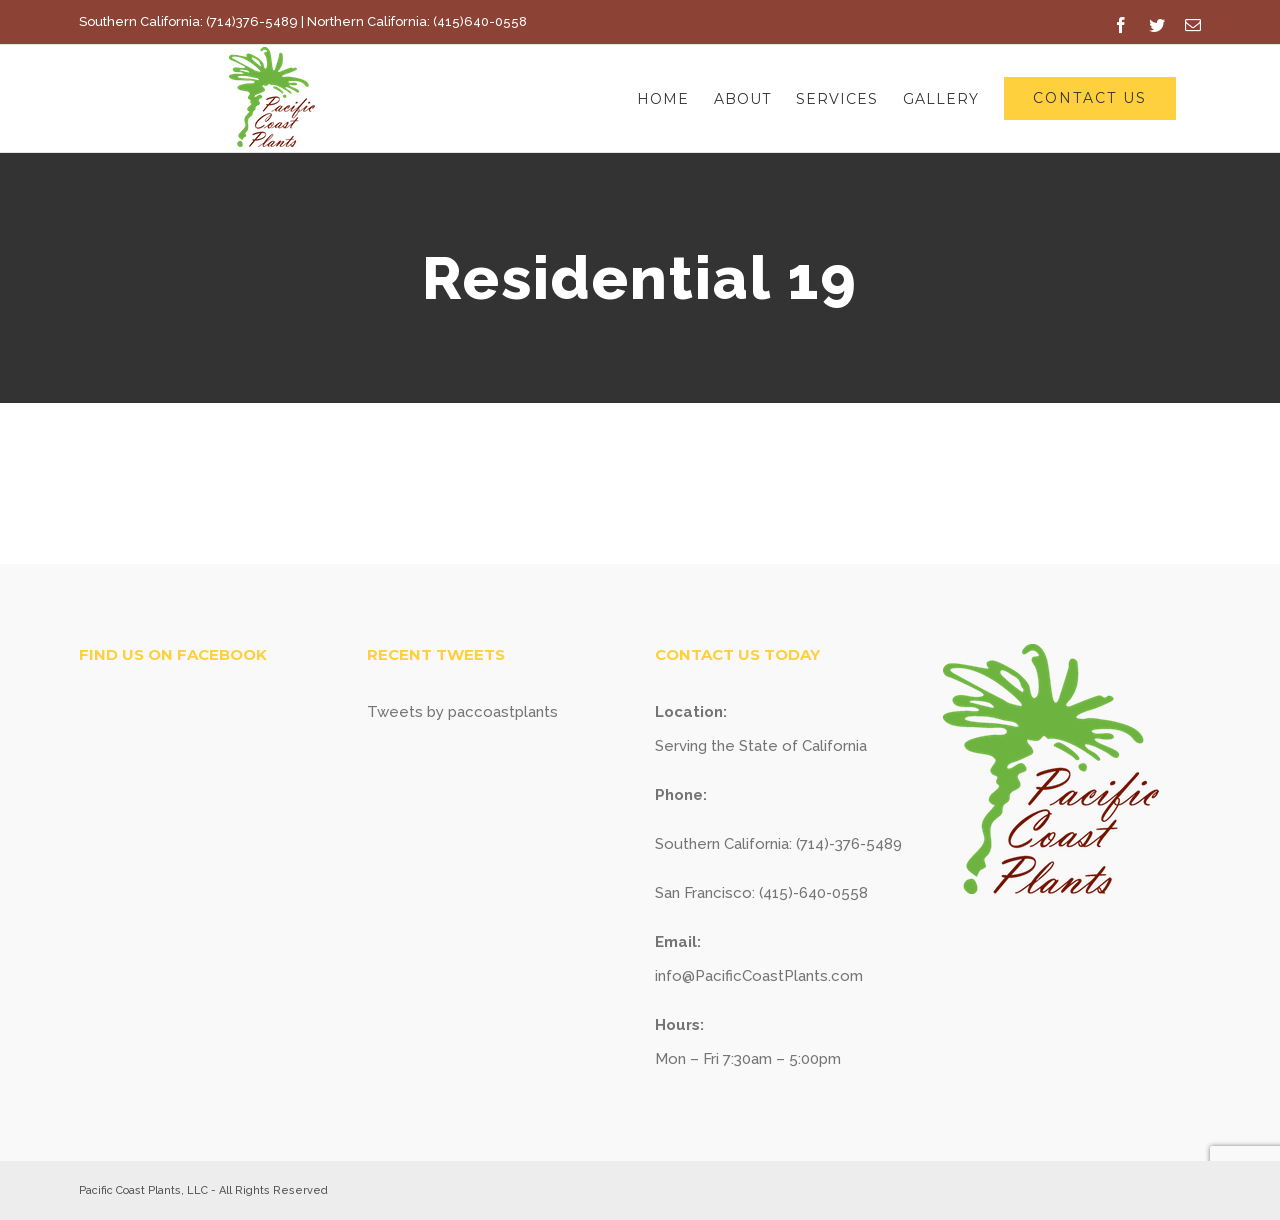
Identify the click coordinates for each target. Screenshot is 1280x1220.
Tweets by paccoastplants (462, 712)
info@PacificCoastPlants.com (759, 976)
